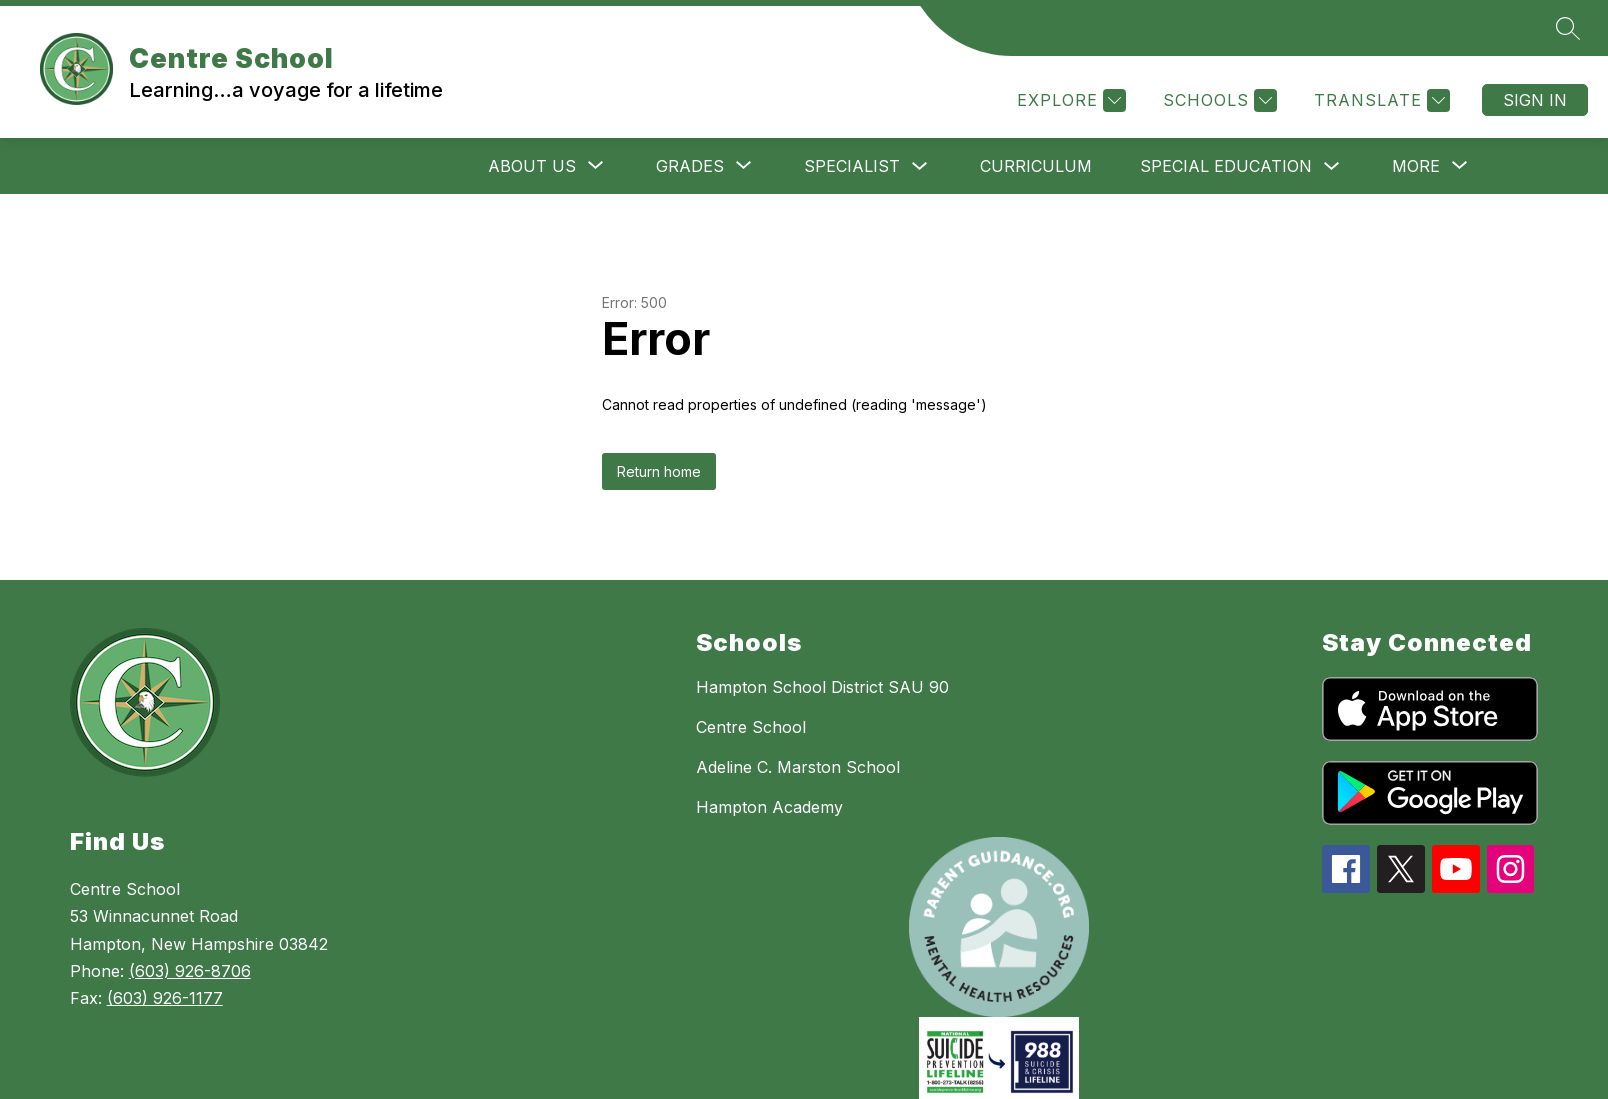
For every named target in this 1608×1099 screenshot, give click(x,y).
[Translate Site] (1379, 100)
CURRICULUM (1036, 166)
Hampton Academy (769, 807)
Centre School (751, 727)
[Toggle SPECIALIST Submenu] (920, 166)
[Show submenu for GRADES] (690, 166)
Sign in (1535, 100)
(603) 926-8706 (190, 971)
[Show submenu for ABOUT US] (532, 166)
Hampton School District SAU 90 (822, 687)
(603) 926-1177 (165, 998)
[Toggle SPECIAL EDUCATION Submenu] (1332, 166)
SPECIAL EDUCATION (1226, 166)
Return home (659, 471)
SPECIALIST (852, 166)
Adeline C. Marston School (798, 767)
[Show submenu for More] (1416, 166)
